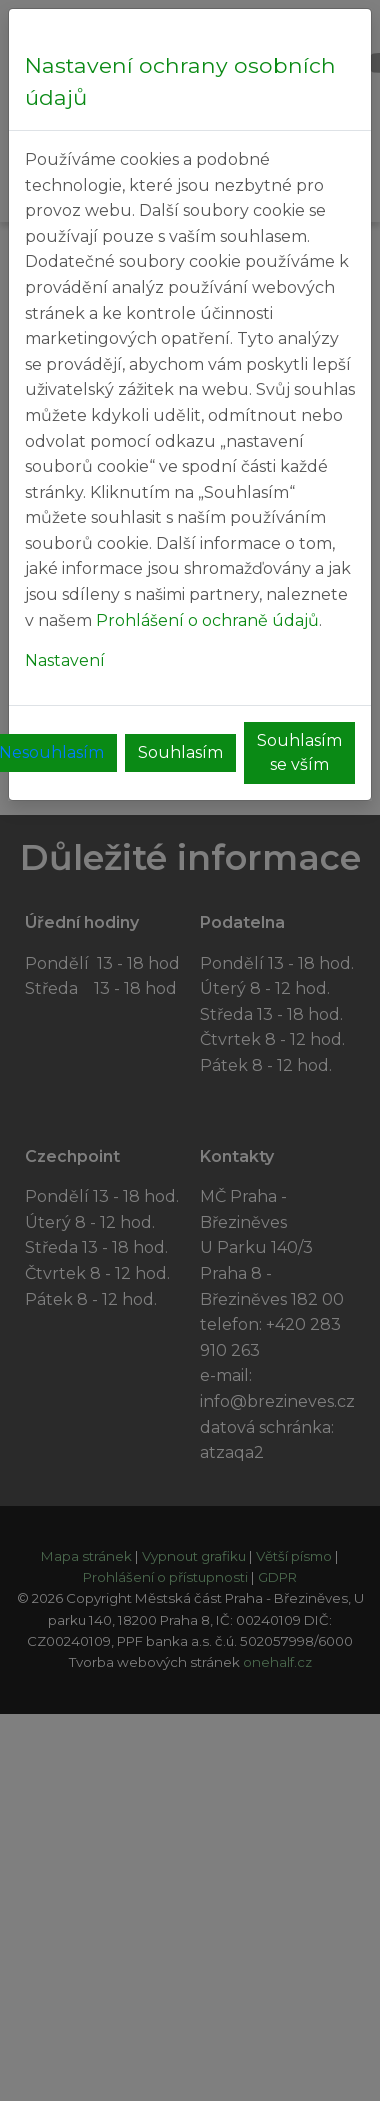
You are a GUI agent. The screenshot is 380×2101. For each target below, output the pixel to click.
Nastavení (65, 660)
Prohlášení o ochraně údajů (207, 620)
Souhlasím (180, 752)
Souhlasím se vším (299, 752)
